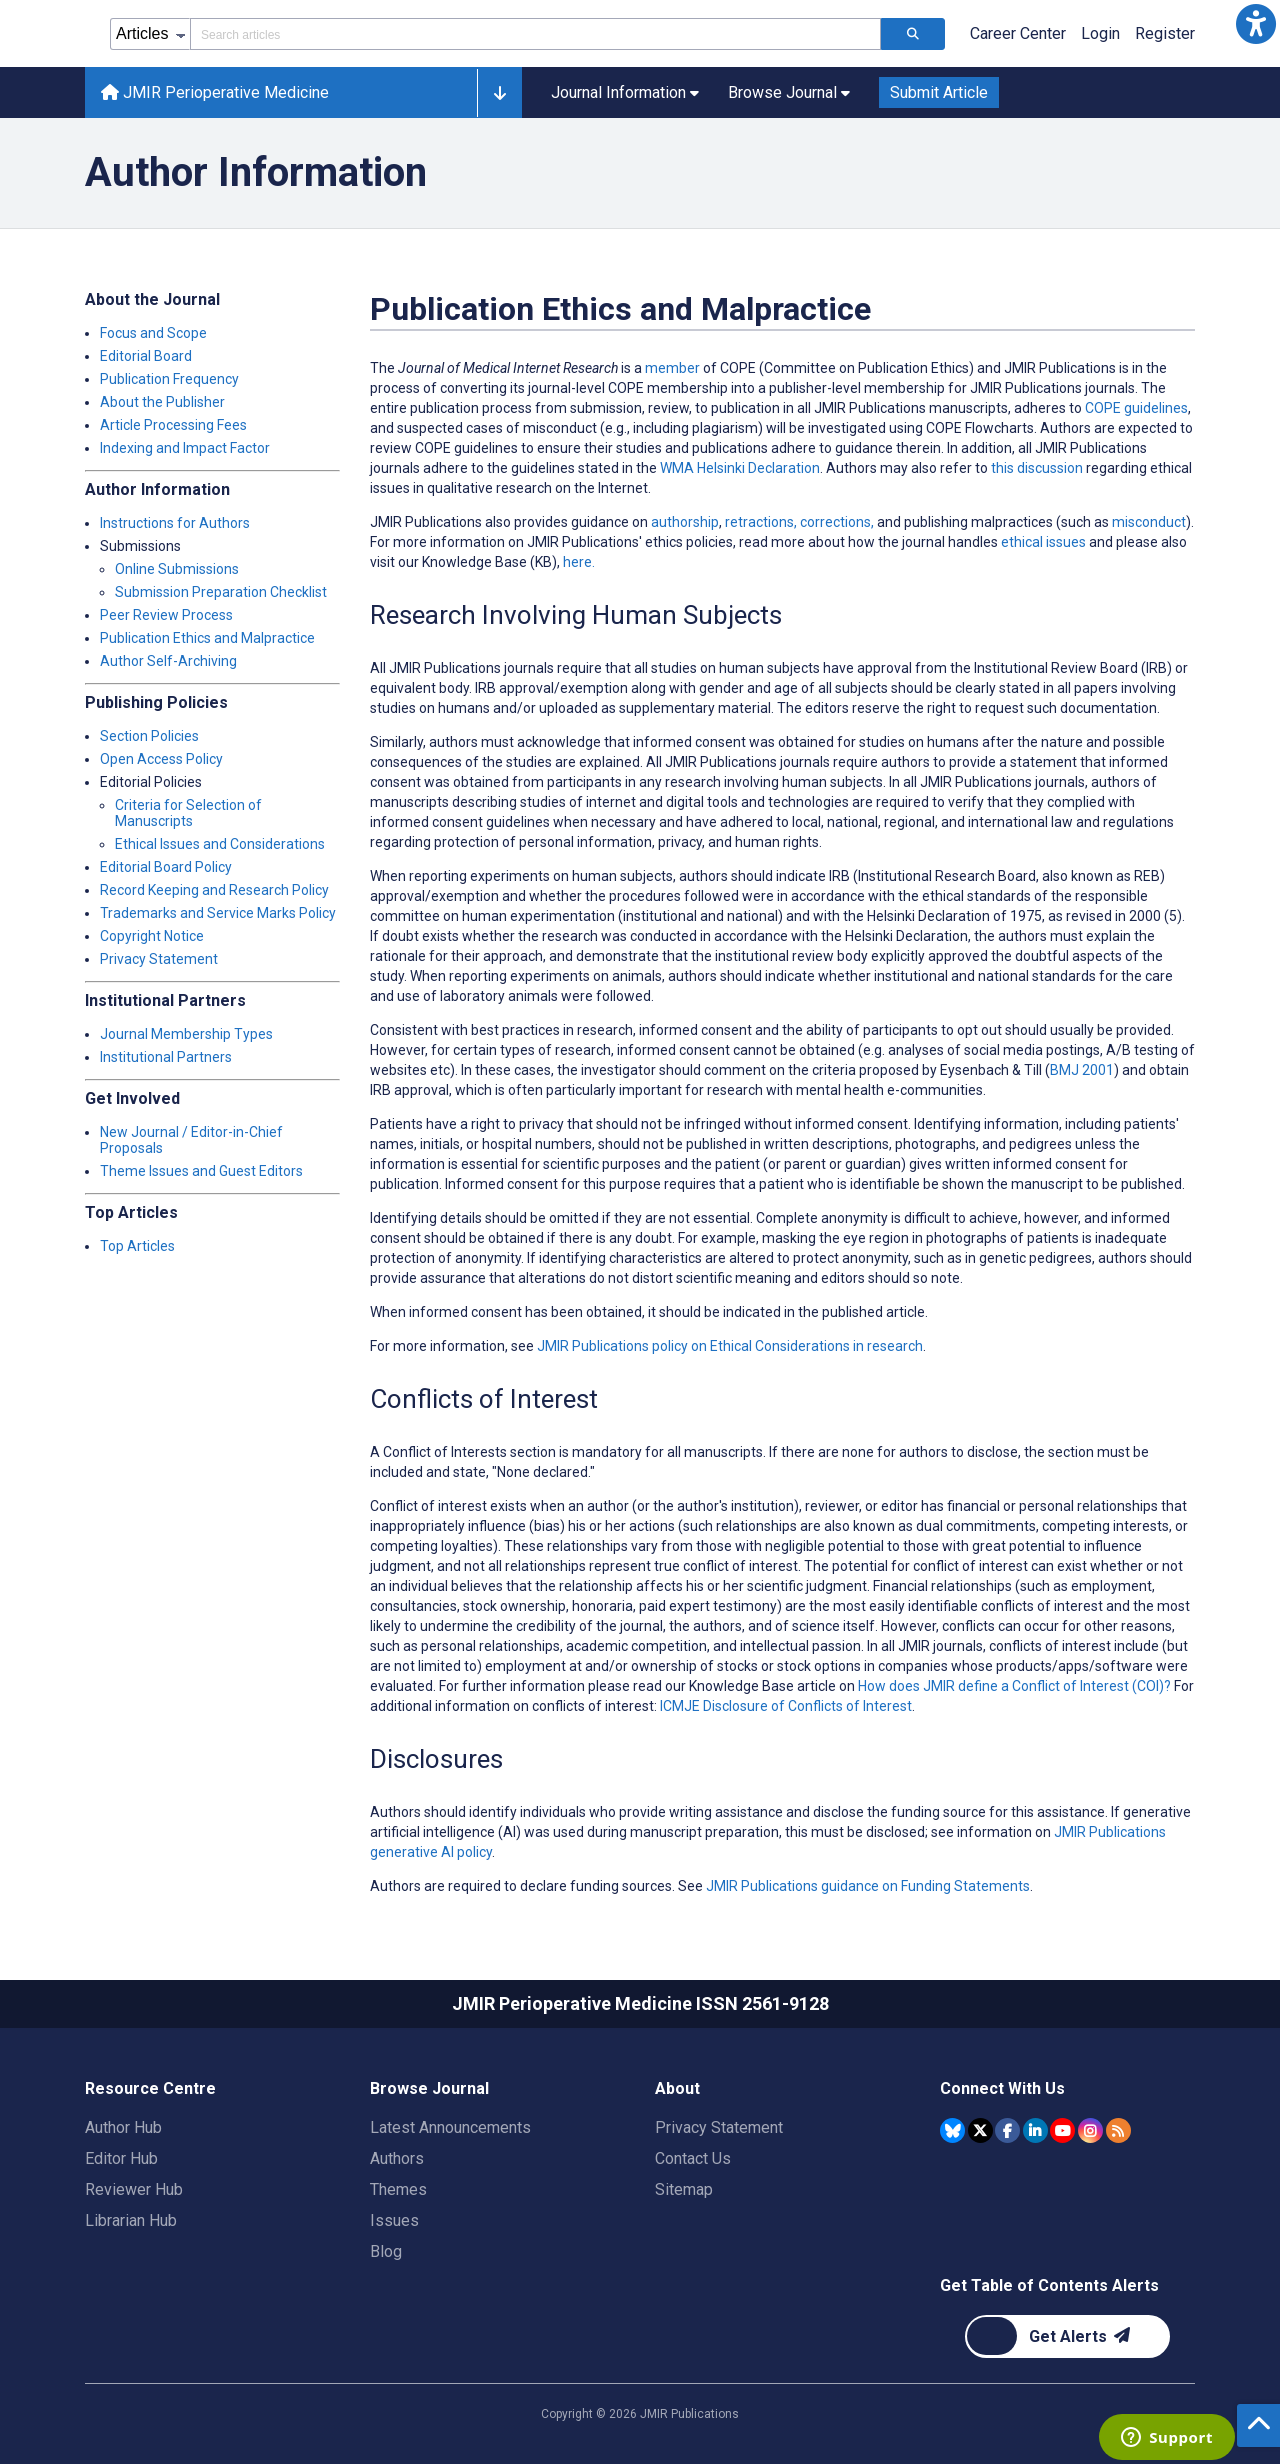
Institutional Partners (166, 1057)
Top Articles (137, 1246)
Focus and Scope (153, 333)
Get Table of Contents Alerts (1049, 2285)
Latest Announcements (450, 2127)
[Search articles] (913, 34)
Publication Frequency (169, 379)
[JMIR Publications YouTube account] (1062, 2130)
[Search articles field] (535, 34)
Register (1165, 33)
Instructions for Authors (175, 523)
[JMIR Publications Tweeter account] (980, 2130)
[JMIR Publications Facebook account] (1007, 2130)
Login (1100, 33)
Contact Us (693, 2158)
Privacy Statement (159, 959)
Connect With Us (1002, 2088)
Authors (397, 2158)
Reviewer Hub (134, 2189)
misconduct (1149, 522)
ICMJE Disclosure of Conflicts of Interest (786, 1706)
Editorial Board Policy (166, 867)
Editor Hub (121, 2158)
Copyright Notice (152, 936)
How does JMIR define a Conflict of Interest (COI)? (1014, 1686)
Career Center (1018, 33)
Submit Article (939, 92)
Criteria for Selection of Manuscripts (188, 813)
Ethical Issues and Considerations (220, 844)
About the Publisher (162, 402)
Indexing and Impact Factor (185, 448)
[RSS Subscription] (1118, 2130)
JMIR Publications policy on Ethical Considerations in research (730, 1346)
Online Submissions (177, 569)
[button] (1256, 24)
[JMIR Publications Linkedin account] (1035, 2130)
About (677, 2088)
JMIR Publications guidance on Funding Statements (868, 1886)
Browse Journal (429, 2088)
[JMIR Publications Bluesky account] (952, 2130)
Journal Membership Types (186, 1034)
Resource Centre (150, 2088)
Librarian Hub (131, 2220)
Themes (398, 2189)
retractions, (761, 522)
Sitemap (684, 2189)
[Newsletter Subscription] (1067, 2336)
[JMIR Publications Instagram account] (1090, 2130)
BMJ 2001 (1082, 1070)
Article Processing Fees (173, 425)
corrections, (837, 522)
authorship (685, 522)
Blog (386, 2251)
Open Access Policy (161, 759)
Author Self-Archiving (168, 661)
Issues (394, 2220)
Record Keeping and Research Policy (214, 890)
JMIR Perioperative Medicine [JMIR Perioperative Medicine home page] (215, 92)
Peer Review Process (166, 615)
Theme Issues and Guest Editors (201, 1171)
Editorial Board (146, 356)
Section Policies (149, 736)
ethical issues (1043, 542)
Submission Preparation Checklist (221, 592)
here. (579, 562)
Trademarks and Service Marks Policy (218, 913)
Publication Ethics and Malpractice (207, 638)
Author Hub (123, 2127)
